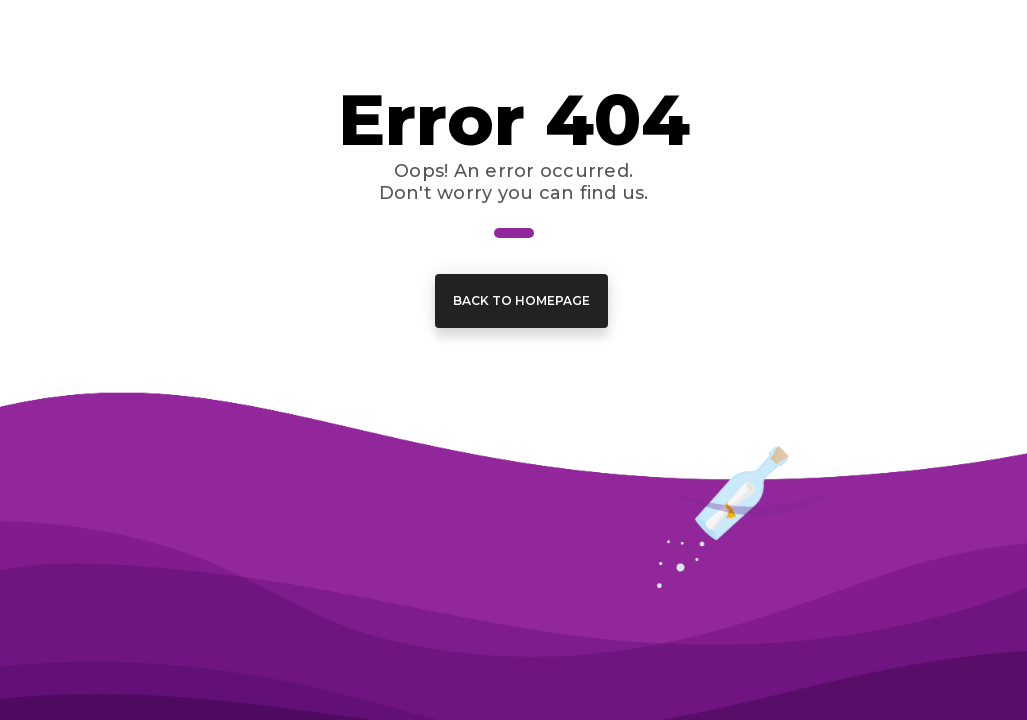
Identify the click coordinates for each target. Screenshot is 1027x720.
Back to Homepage (521, 300)
